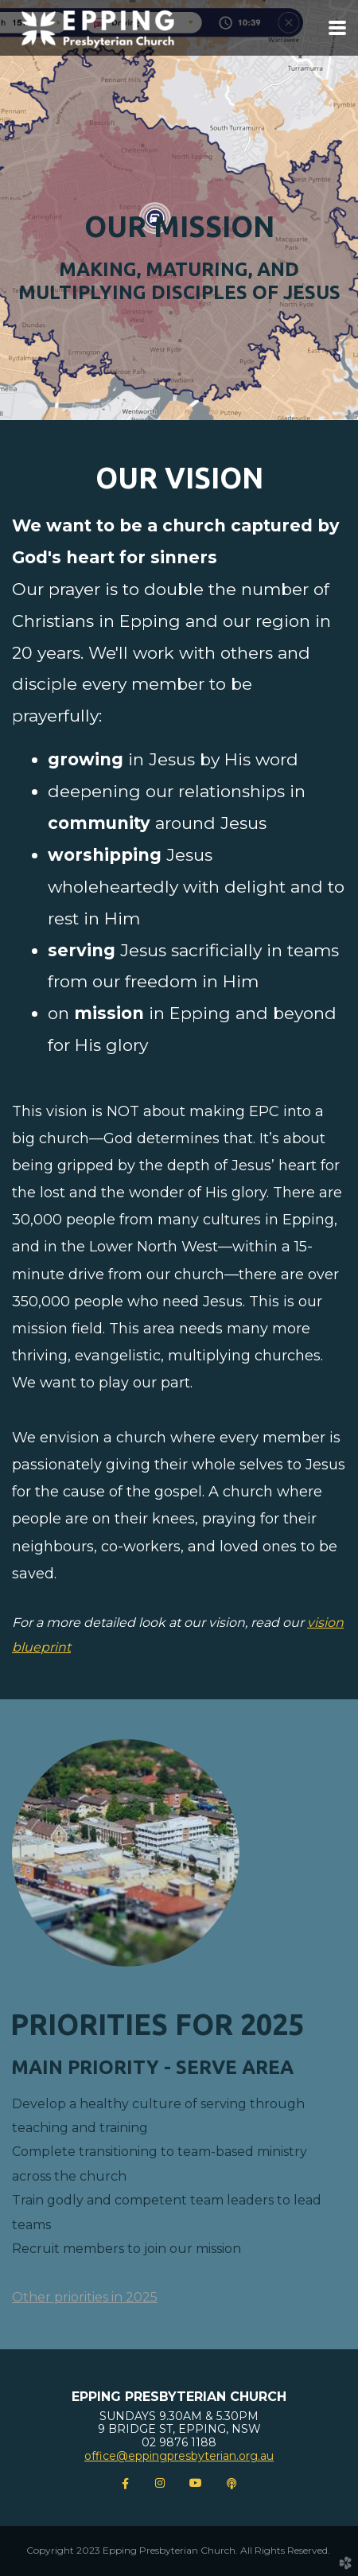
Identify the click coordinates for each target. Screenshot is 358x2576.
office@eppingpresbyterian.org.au (179, 2456)
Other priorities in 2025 (85, 2297)
